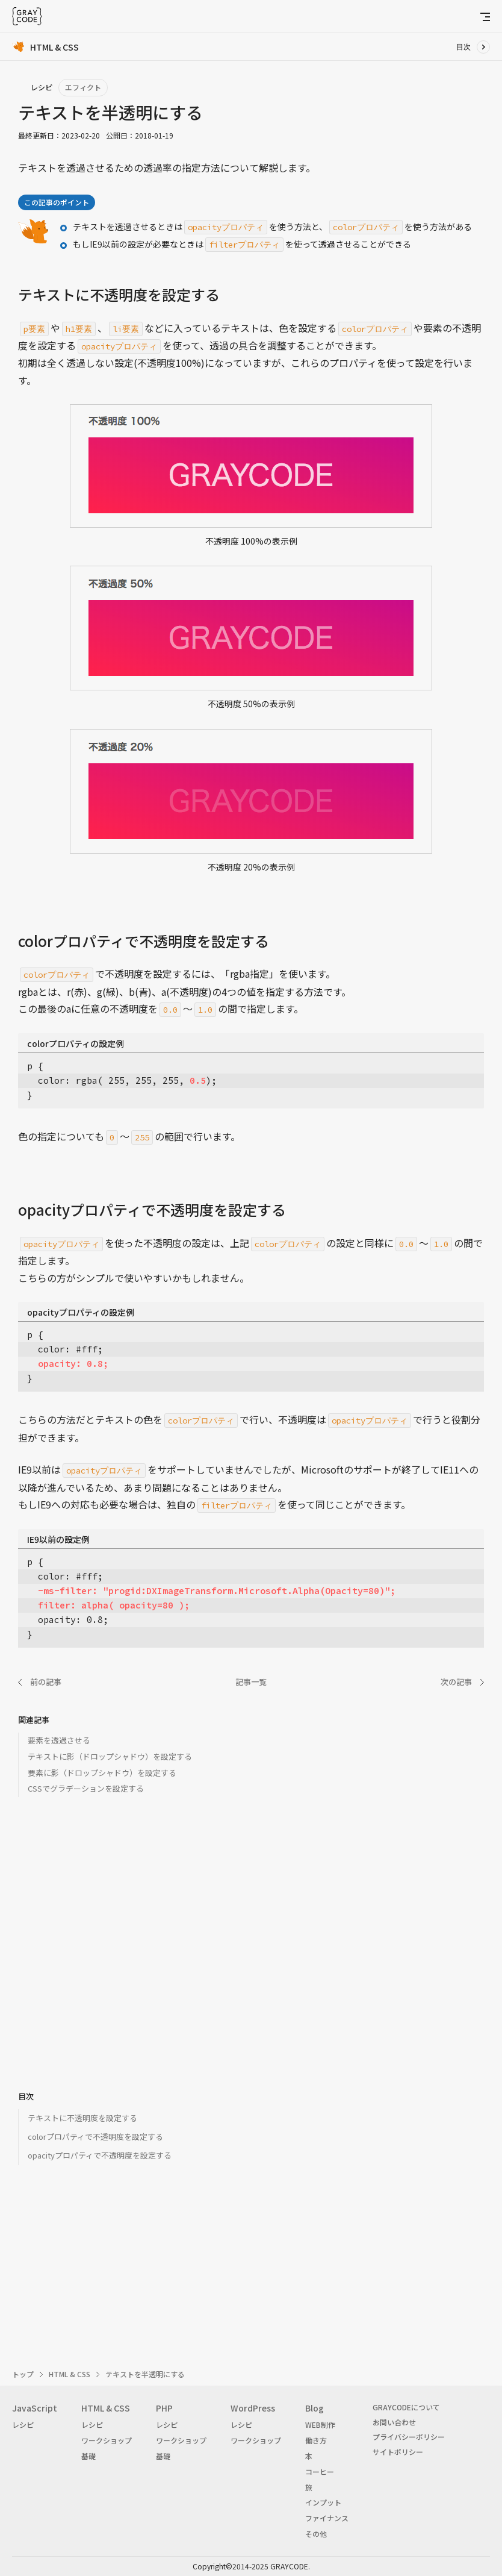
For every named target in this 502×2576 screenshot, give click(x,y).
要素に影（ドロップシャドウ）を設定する (102, 1772)
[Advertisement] (251, 1952)
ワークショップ (106, 2440)
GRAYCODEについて (406, 2407)
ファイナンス (327, 2518)
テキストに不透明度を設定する (82, 2118)
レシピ (23, 2424)
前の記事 (45, 1682)
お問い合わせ (394, 2422)
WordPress (253, 2408)
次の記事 (456, 1682)
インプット (323, 2502)
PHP (164, 2408)
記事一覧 (251, 1682)
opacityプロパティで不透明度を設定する (100, 2155)
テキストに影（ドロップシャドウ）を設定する (110, 1756)
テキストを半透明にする (145, 2374)
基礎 (88, 2456)
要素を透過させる (59, 1740)
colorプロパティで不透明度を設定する (95, 2136)
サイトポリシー (398, 2451)
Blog (314, 2408)
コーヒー (319, 2471)
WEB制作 (320, 2424)
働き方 (316, 2440)
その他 (316, 2533)
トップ (23, 2374)
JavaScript (34, 2408)
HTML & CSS (69, 2374)
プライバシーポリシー (409, 2436)
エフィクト (83, 87)
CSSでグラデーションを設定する (86, 1788)
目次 (463, 47)
